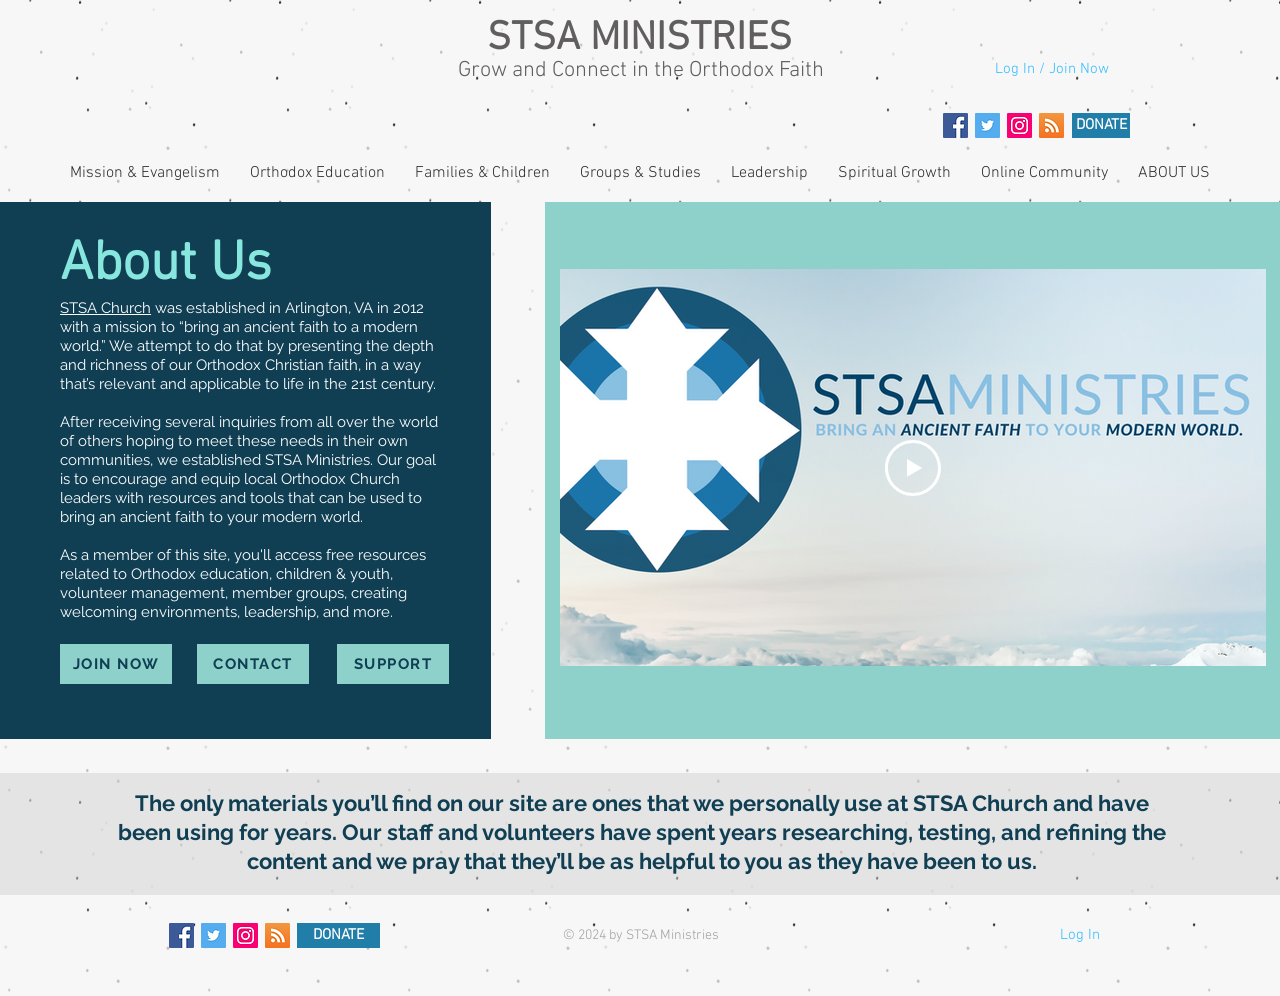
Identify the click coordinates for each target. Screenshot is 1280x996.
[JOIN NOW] (116, 664)
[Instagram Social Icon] (1019, 125)
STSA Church (105, 308)
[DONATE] (1101, 125)
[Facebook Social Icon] (955, 125)
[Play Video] (913, 468)
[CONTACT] (253, 664)
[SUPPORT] (393, 664)
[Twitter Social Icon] (987, 125)
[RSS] (1051, 125)
